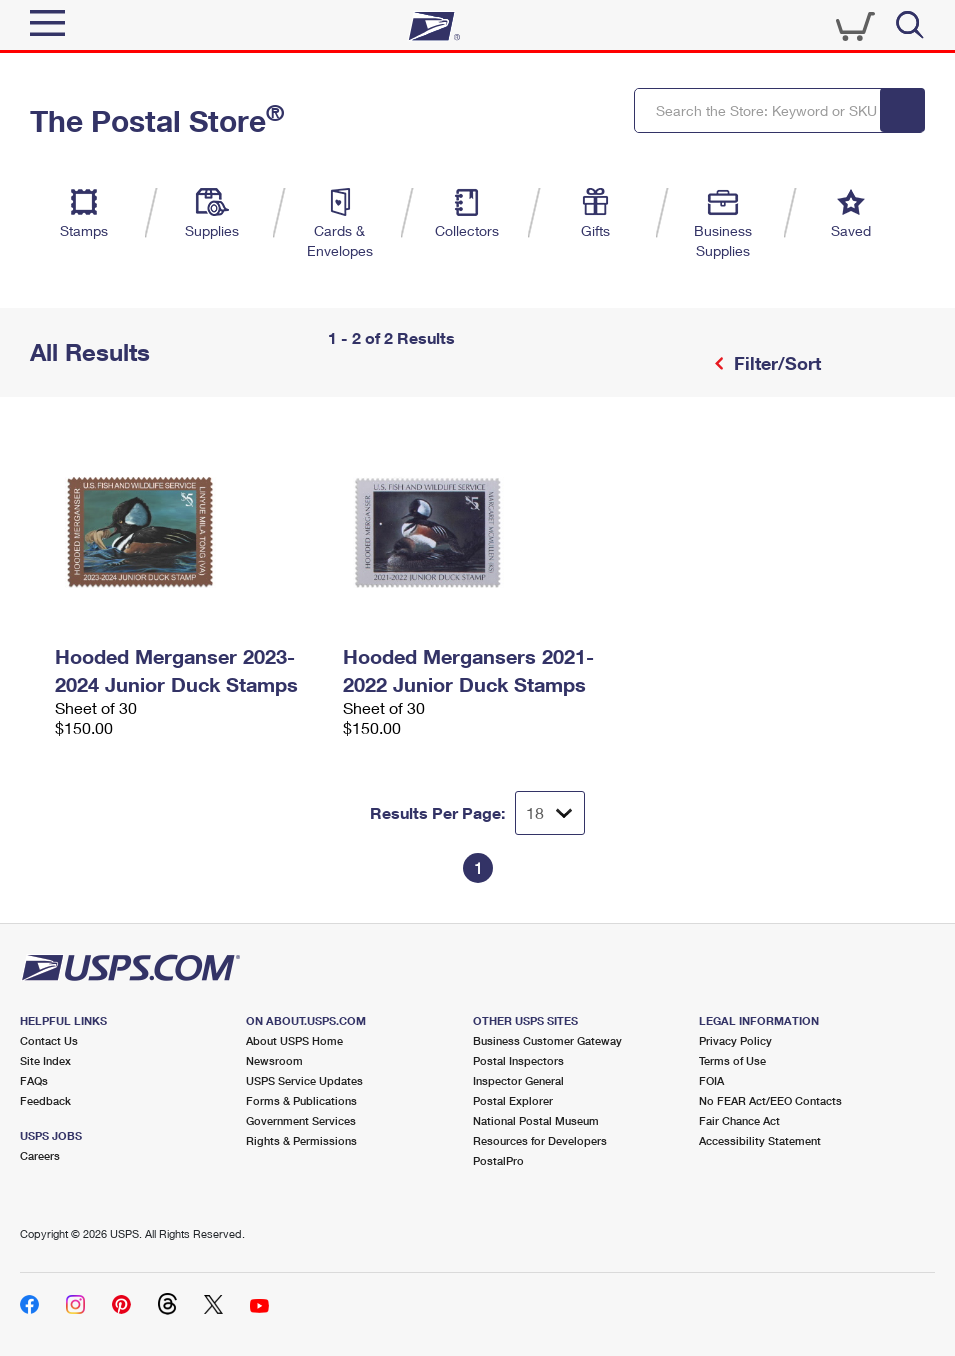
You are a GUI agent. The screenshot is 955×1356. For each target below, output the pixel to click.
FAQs (34, 1080)
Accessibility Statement (760, 1140)
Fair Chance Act (739, 1120)
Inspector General (518, 1080)
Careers (40, 1155)
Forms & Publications (301, 1100)
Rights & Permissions (301, 1140)
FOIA (711, 1080)
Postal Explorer (513, 1100)
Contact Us (49, 1040)
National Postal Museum (536, 1120)
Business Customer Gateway (547, 1040)
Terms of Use (732, 1060)
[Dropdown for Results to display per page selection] (550, 813)
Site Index (45, 1060)
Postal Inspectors (518, 1060)
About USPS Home (294, 1040)
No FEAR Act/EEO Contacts (770, 1100)
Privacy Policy (735, 1040)
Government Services (301, 1120)
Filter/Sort (775, 363)
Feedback (45, 1100)
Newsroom (274, 1060)
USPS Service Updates (304, 1080)
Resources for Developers (540, 1140)
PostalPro (498, 1160)
